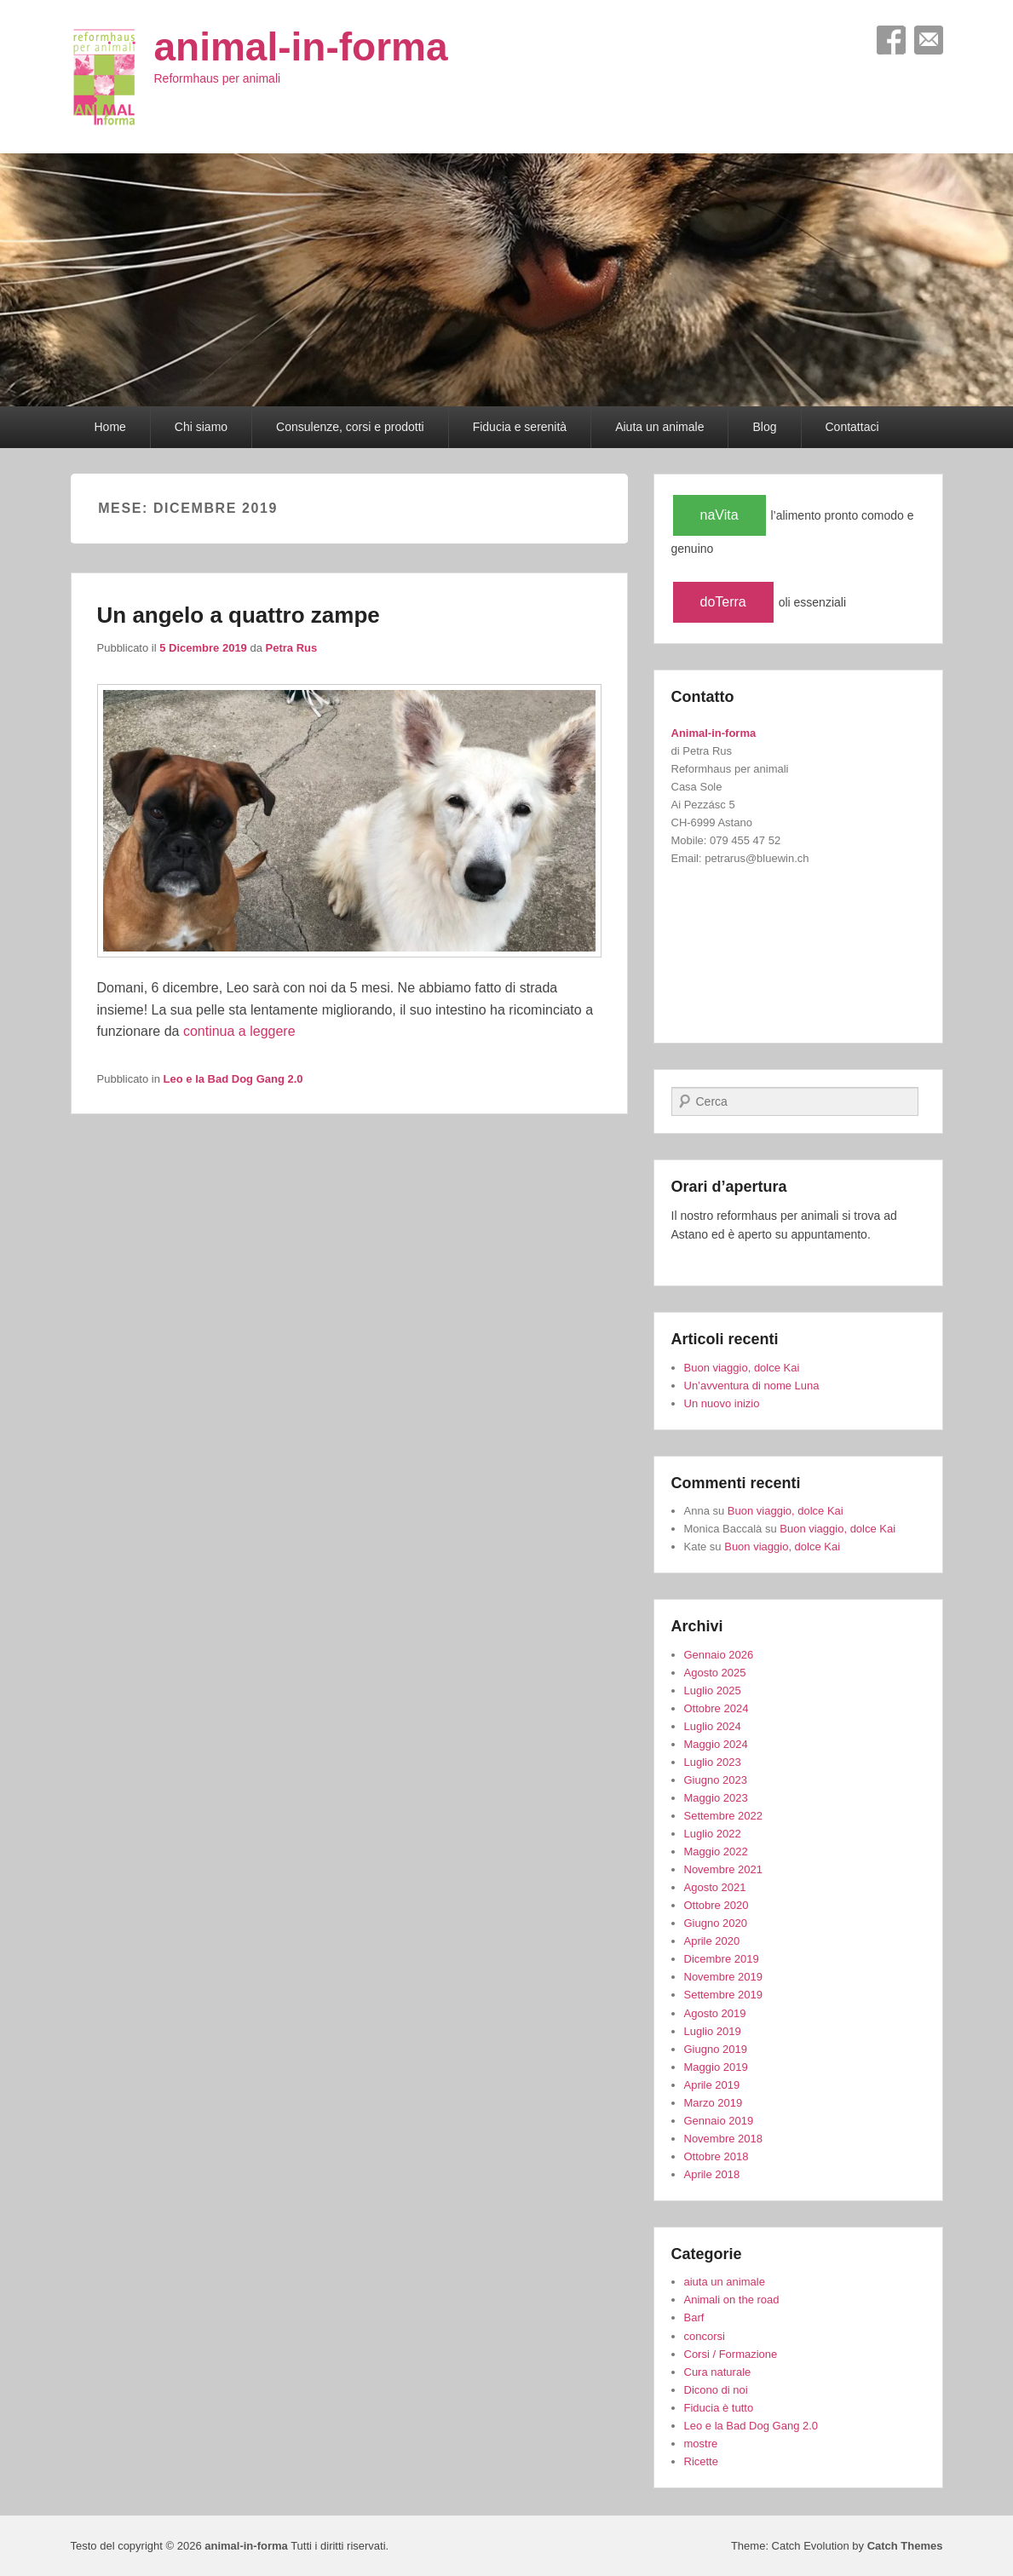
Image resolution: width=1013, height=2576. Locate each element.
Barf (694, 2317)
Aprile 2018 (712, 2174)
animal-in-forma (301, 47)
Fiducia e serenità (520, 427)
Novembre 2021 (723, 1869)
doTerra (723, 602)
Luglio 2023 (712, 1762)
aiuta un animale (724, 2281)
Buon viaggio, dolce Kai (742, 1367)
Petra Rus (292, 647)
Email (928, 40)
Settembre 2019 (723, 1994)
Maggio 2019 (716, 2067)
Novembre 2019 (723, 1976)
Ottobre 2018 (716, 2156)
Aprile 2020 (712, 1941)
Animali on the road (732, 2299)
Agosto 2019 (715, 2013)
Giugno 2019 (715, 2049)
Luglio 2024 (712, 1726)
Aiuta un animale (659, 427)
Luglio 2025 (712, 1690)
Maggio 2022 (716, 1851)
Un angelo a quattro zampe (238, 615)
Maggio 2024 (716, 1744)
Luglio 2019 (712, 2031)
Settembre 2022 (723, 1815)
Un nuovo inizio (722, 1403)
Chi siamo (201, 427)
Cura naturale (717, 2372)
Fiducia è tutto (719, 2407)
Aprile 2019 (712, 2085)
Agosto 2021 (715, 1887)
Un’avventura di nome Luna (752, 1385)
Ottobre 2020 (716, 1905)
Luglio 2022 (712, 1833)
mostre (701, 2443)
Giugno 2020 (715, 1923)
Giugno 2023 (715, 1780)
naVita (719, 515)
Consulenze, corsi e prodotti (350, 427)
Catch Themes (905, 2545)
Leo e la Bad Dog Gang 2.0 (233, 1078)
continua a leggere (239, 1031)
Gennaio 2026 (719, 1654)
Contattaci (852, 427)
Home (110, 427)
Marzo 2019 (713, 2102)
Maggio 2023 (716, 1797)
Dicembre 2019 (721, 1958)
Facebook (891, 40)
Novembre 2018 (723, 2138)
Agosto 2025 (715, 1672)
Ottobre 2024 (716, 1708)
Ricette (701, 2461)
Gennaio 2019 (719, 2120)
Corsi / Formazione (731, 2354)
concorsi (704, 2336)
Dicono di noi (716, 2389)
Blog (764, 427)
